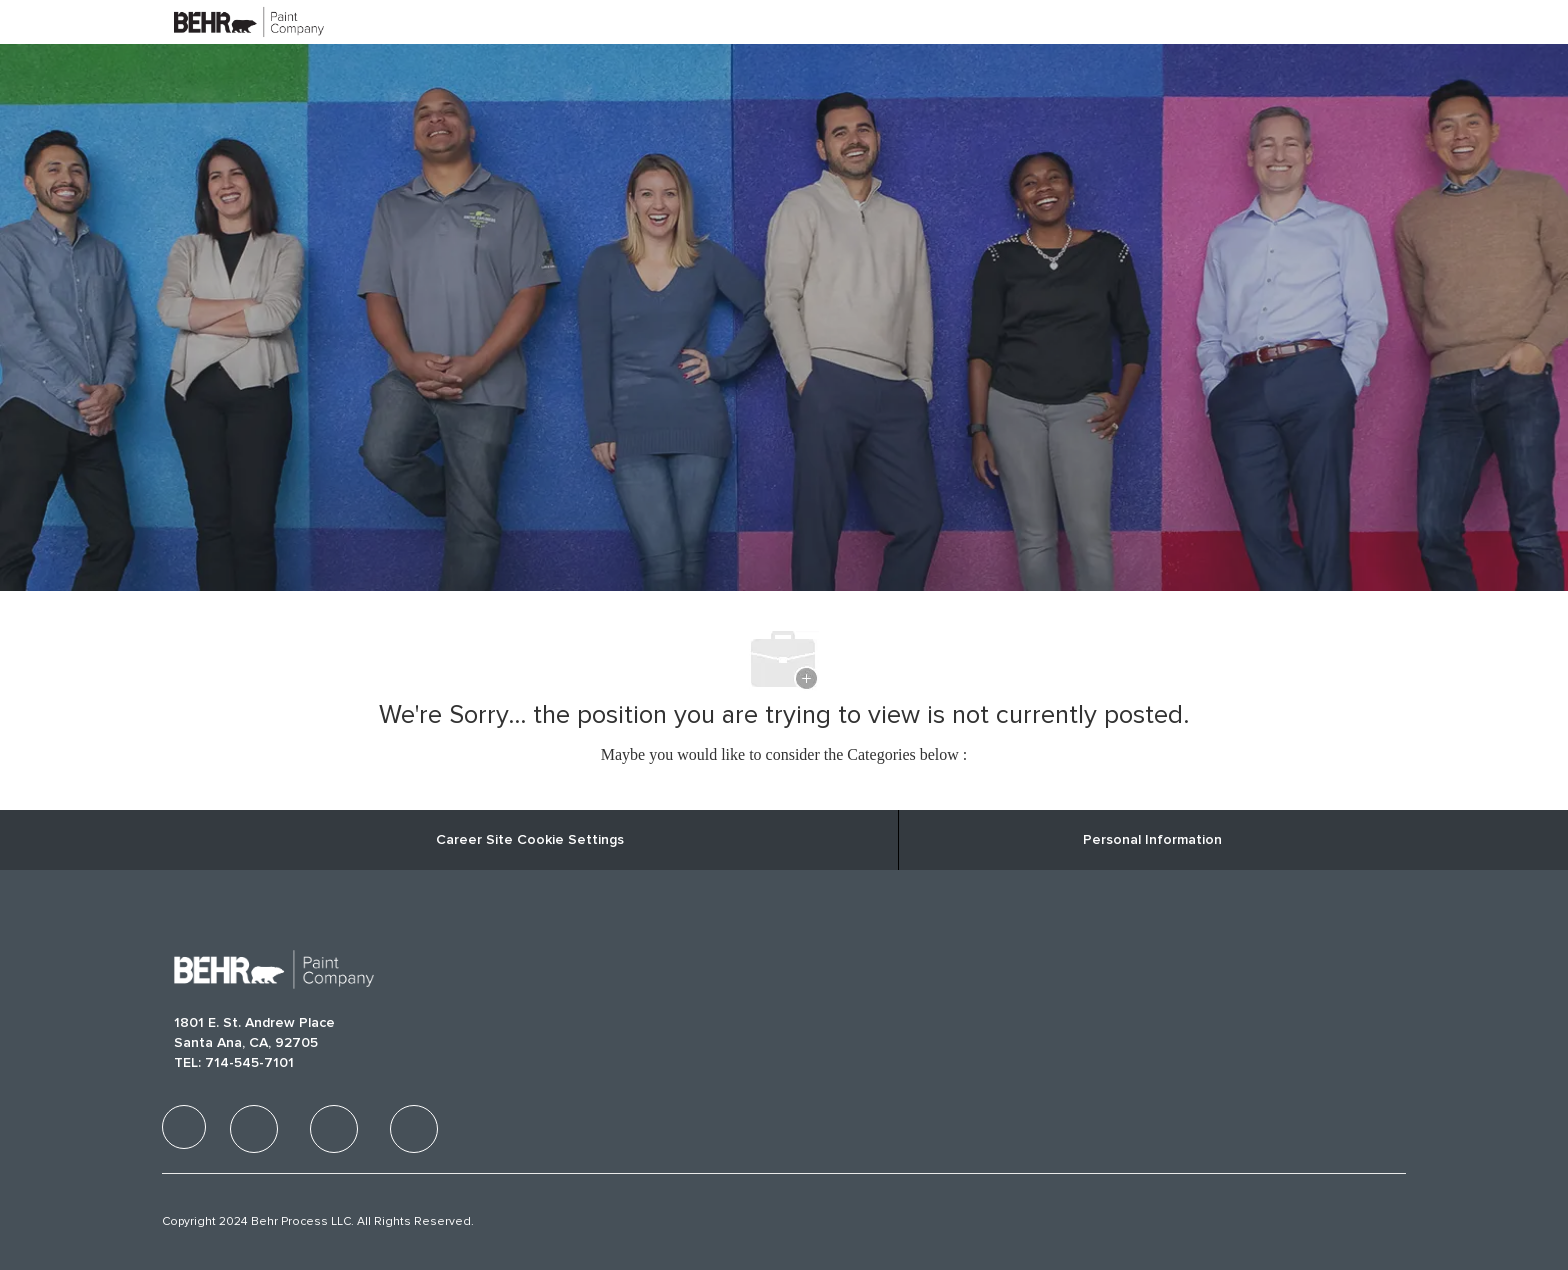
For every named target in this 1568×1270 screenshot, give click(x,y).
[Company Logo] (224, 21)
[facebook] (184, 1127)
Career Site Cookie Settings (530, 840)
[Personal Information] (1152, 840)
